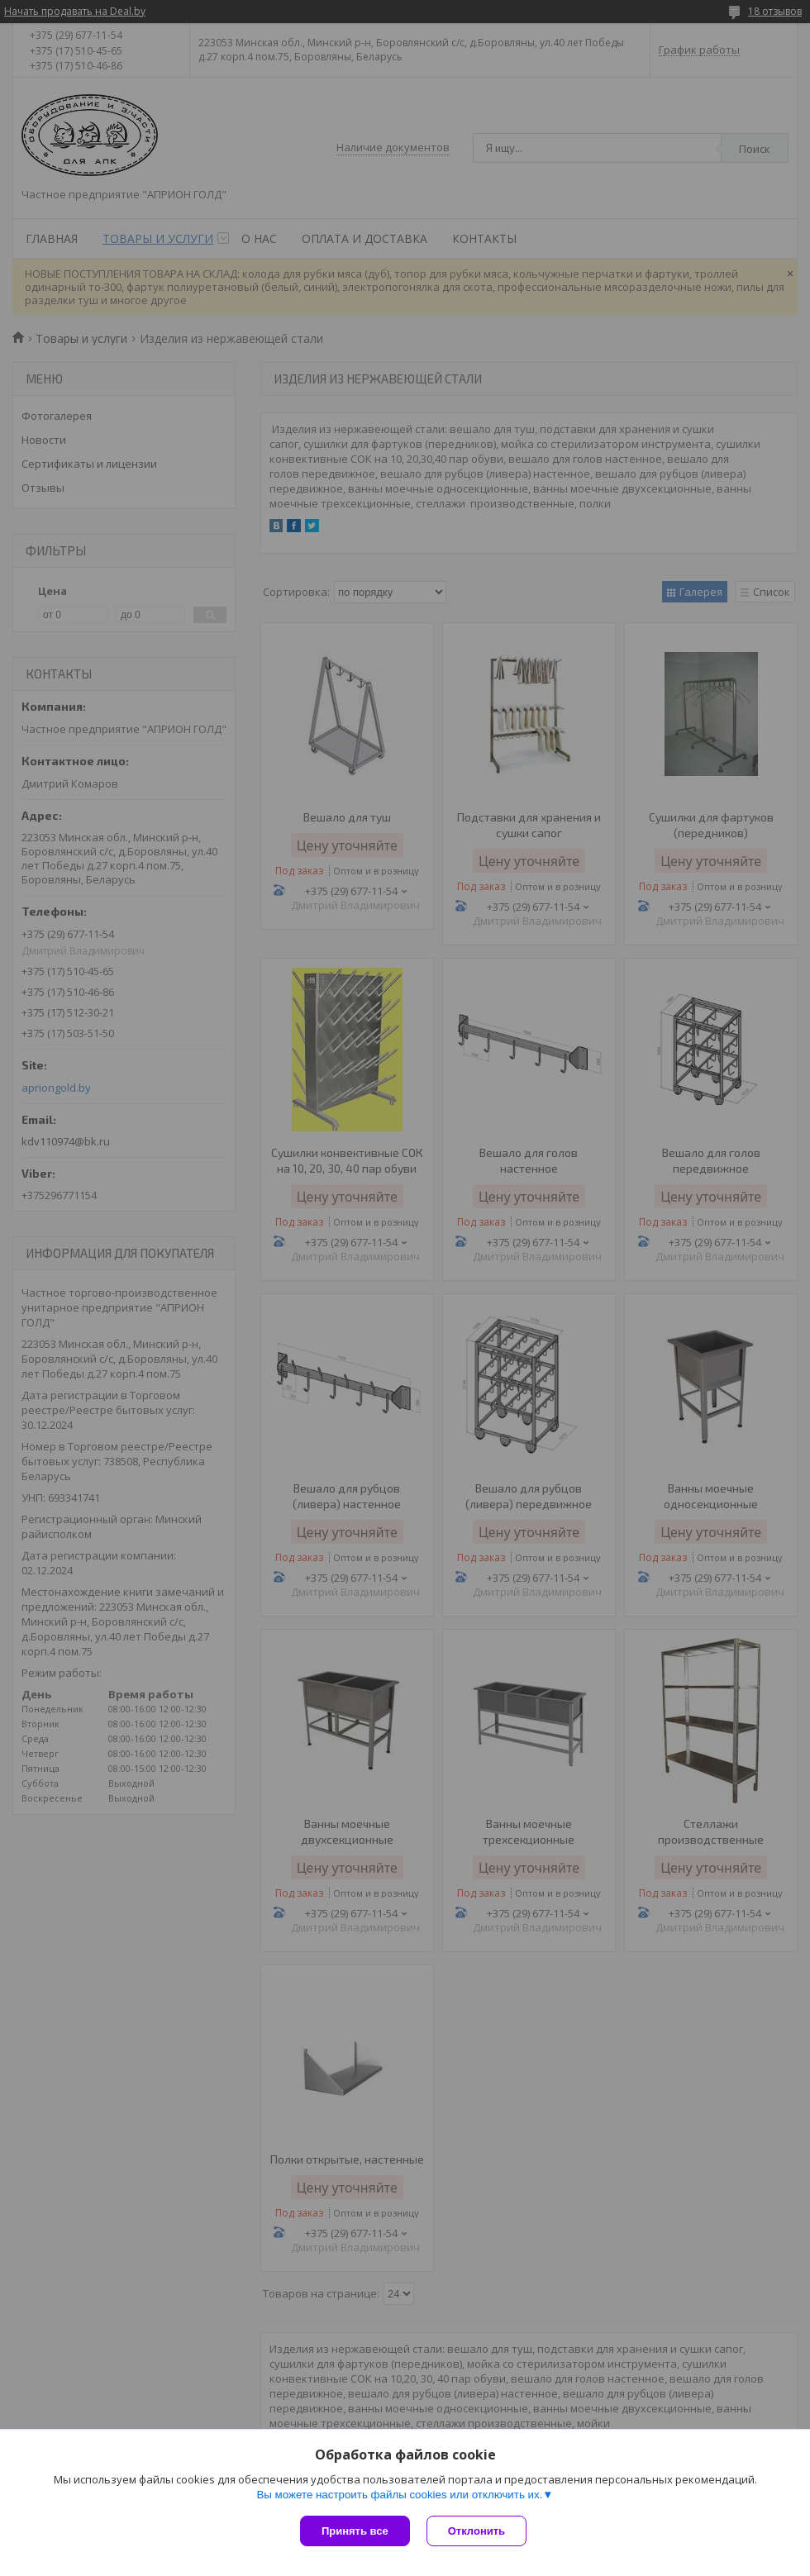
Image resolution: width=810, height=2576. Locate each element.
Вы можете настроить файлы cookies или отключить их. (399, 2494)
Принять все (355, 2531)
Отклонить (476, 2531)
